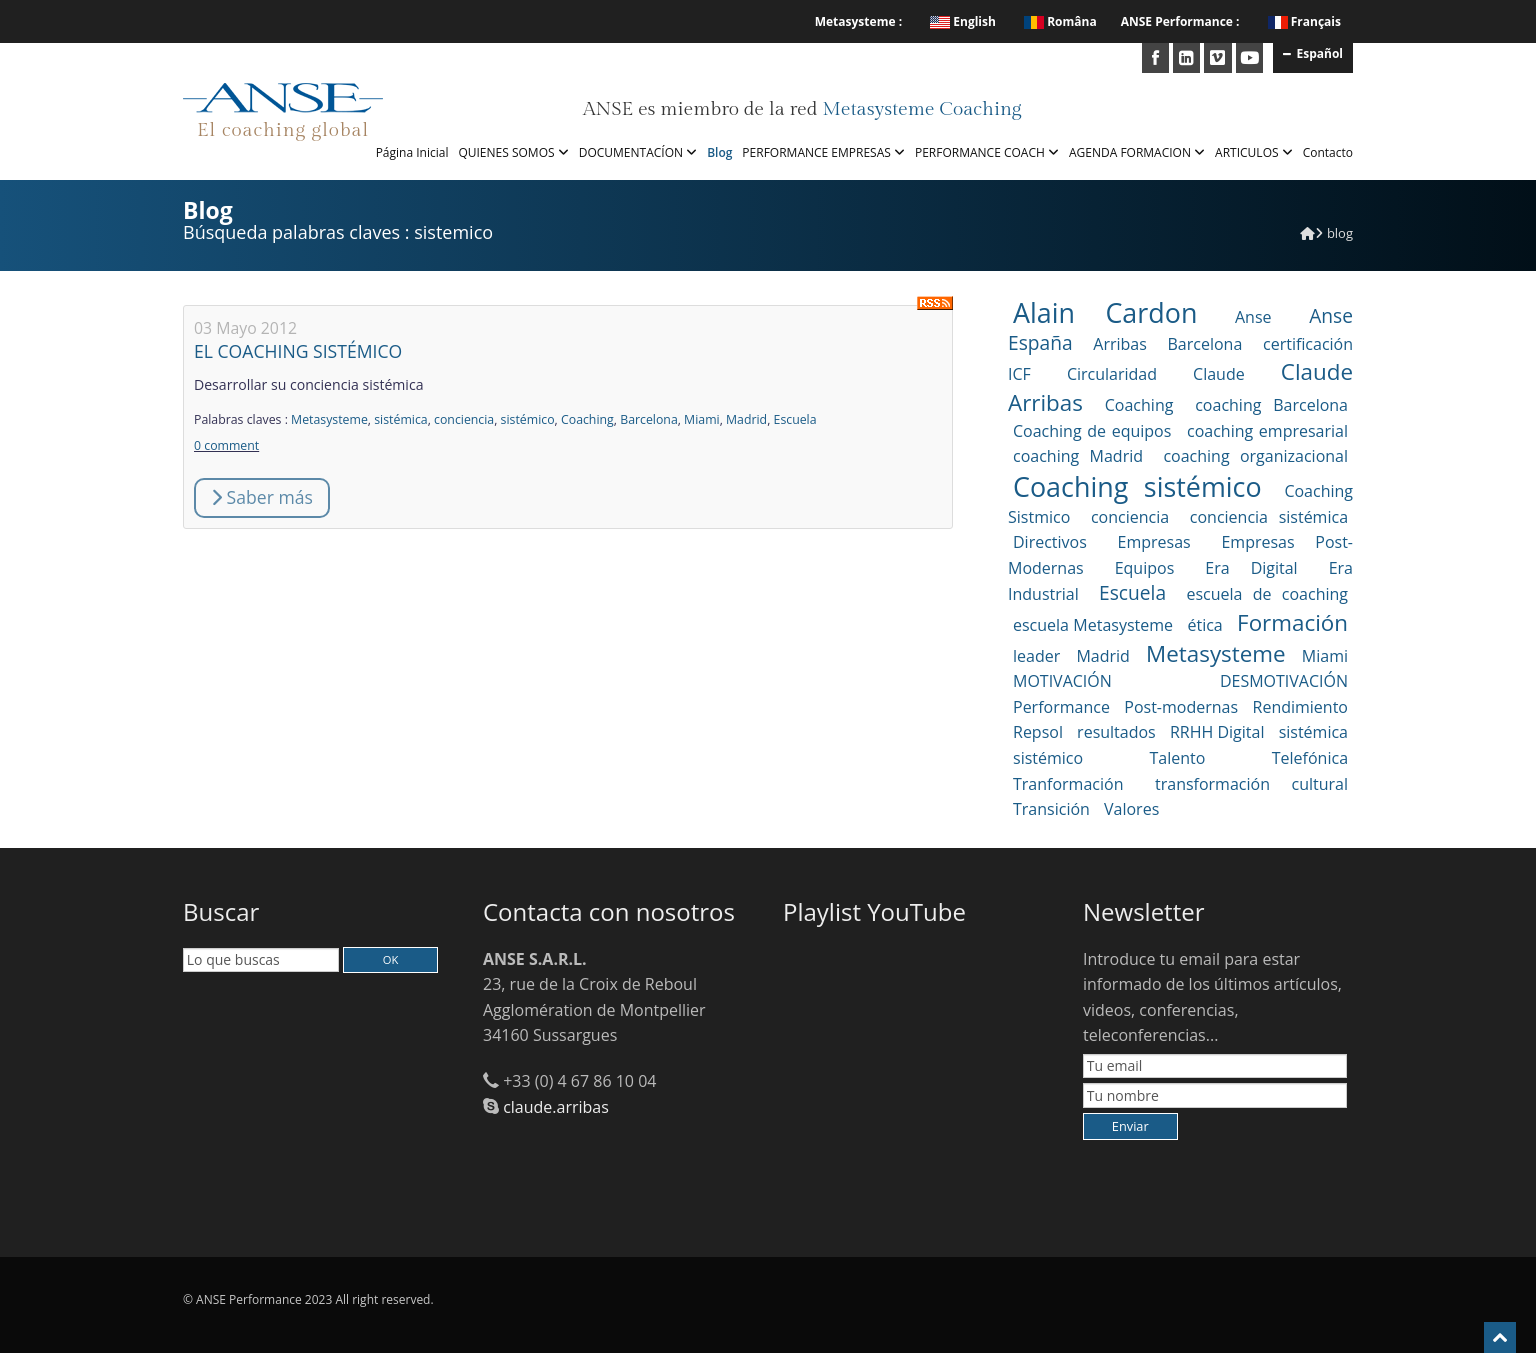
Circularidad (1112, 374)
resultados (1116, 732)
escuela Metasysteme (1093, 625)
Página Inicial (412, 152)
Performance (1061, 707)
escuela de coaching (1267, 594)
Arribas (1120, 344)
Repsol (1038, 732)
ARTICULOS (1254, 152)
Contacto (1328, 152)
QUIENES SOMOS (513, 152)
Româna (1060, 21)
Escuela (795, 419)
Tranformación (1068, 784)
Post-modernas (1181, 707)
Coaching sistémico (1137, 486)
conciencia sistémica (1269, 517)
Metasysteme (329, 419)
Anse (1253, 317)
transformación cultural (1251, 784)
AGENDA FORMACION (1137, 152)
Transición (1051, 809)
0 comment (226, 445)
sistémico (528, 419)
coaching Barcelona (1271, 405)
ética (1204, 625)
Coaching (587, 419)
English (963, 21)
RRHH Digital (1217, 732)
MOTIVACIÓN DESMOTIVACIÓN (1180, 681)
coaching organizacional (1255, 456)
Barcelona (649, 419)
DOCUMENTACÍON (638, 152)
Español (1313, 53)
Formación (1292, 622)
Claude (1219, 374)
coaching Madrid (1078, 456)
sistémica (400, 419)
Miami (702, 419)
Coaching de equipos (1092, 431)
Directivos (1050, 542)
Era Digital (1251, 568)
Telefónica (1310, 758)
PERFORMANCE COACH (987, 152)
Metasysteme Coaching (921, 109)
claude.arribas (556, 1107)
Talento (1178, 758)
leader (1036, 656)
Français (1316, 21)
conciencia (464, 419)
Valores (1131, 809)
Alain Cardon (1105, 312)
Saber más (262, 497)
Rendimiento (1300, 707)
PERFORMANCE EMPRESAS (823, 152)
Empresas (1154, 542)
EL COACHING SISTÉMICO (298, 351)
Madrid (746, 419)
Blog (719, 152)
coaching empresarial (1267, 431)
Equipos (1145, 568)
